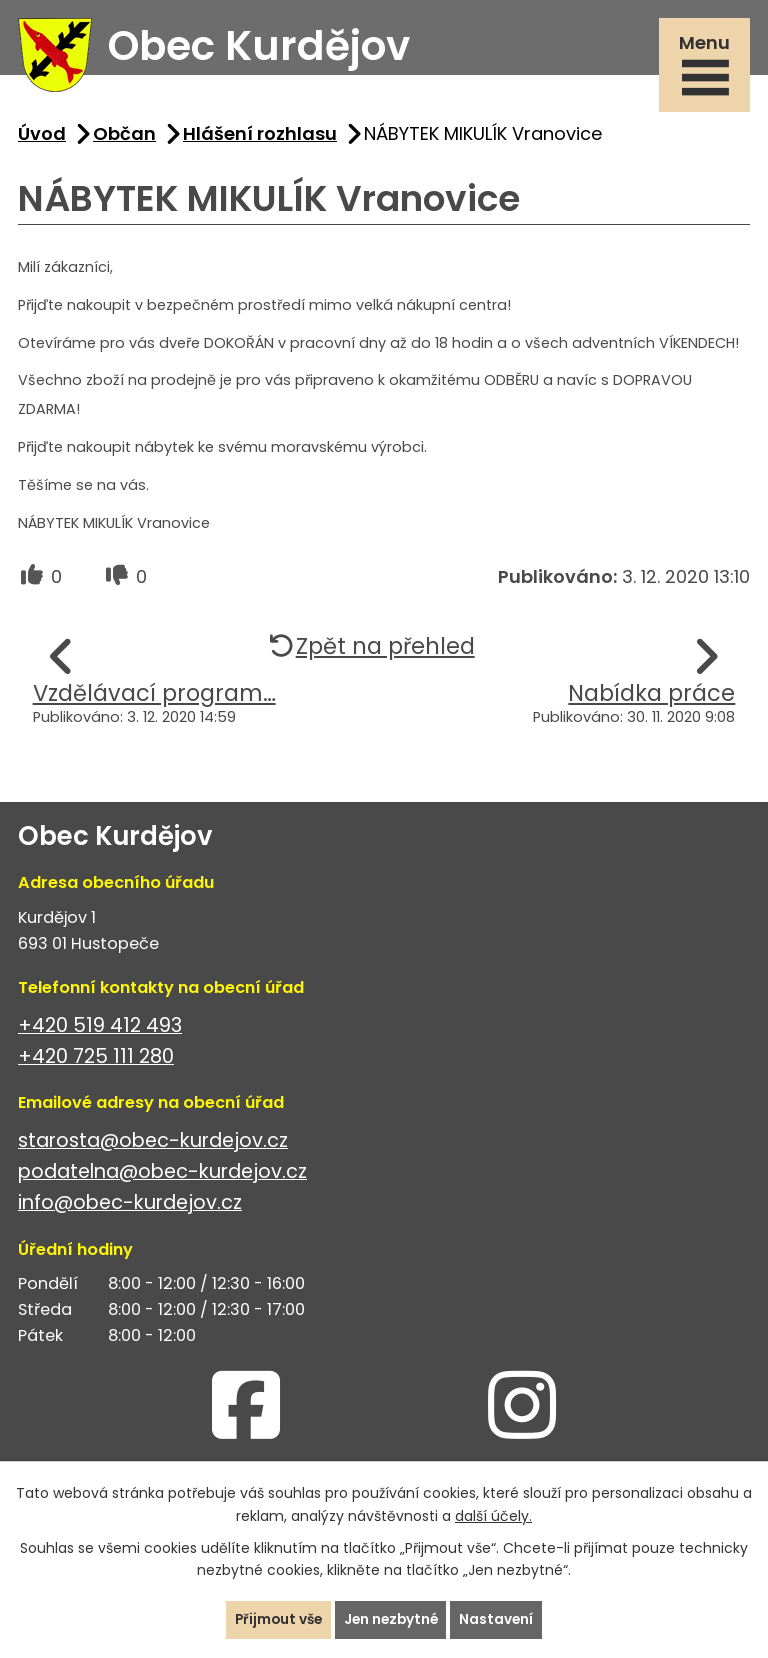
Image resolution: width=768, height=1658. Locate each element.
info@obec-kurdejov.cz (130, 1208)
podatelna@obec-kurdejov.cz (162, 1177)
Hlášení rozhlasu (260, 138)
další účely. (493, 1515)
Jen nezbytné (392, 1619)
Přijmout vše (275, 1619)
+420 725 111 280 (96, 1062)
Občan (124, 138)
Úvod (42, 138)
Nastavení (500, 1619)
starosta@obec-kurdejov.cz (153, 1146)
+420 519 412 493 (100, 1031)
